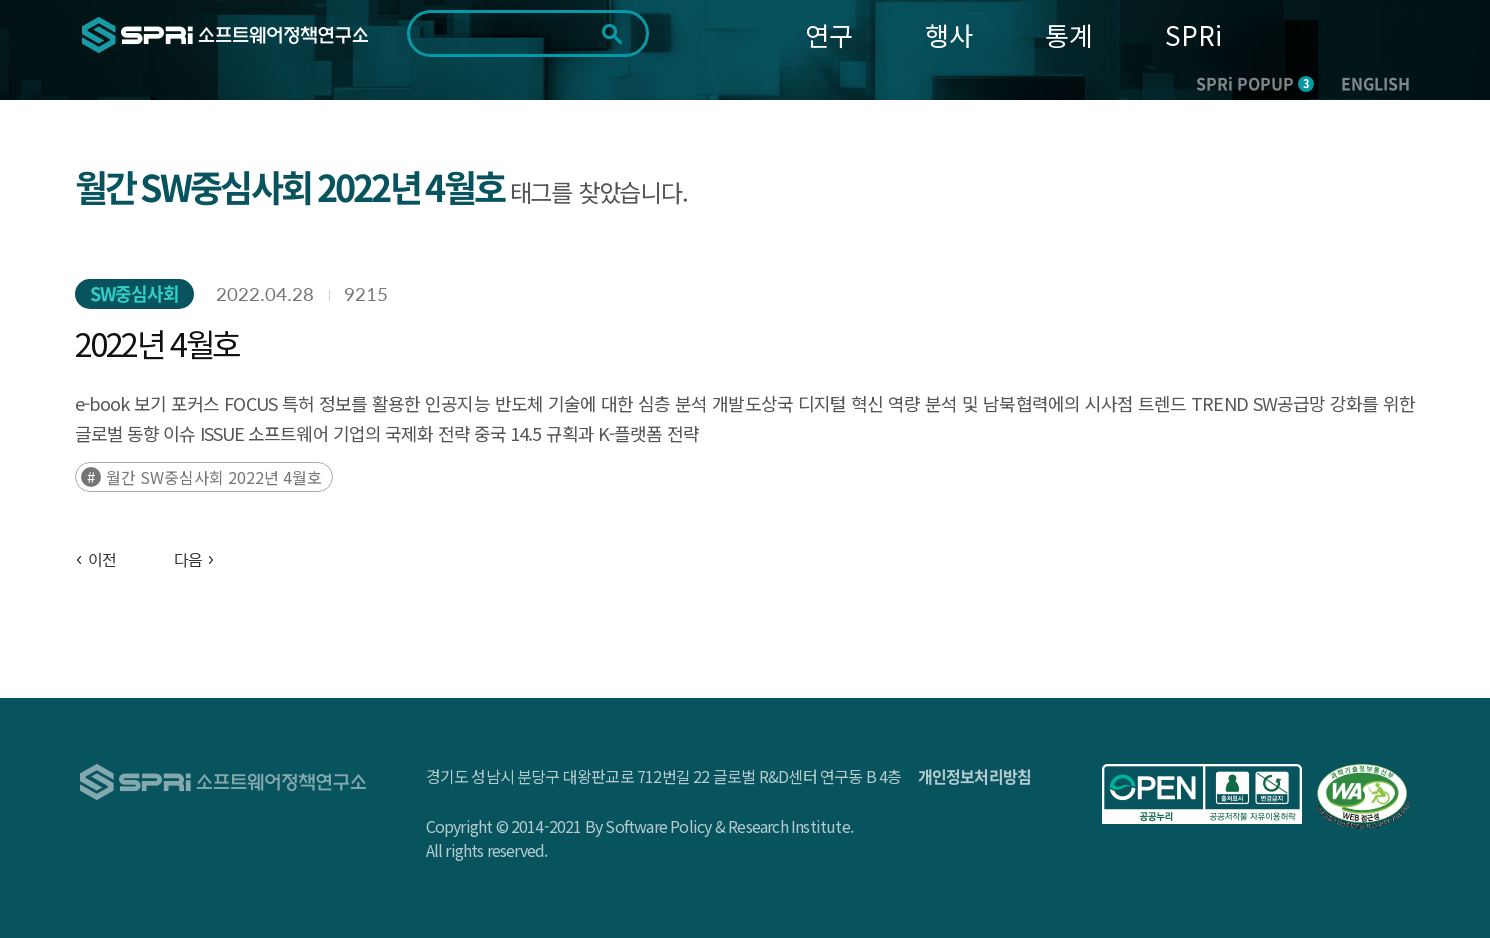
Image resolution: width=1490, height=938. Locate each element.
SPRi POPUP (1255, 83)
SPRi (1193, 34)
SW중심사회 (135, 293)
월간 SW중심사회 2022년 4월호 (214, 477)
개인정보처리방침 (975, 776)
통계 (1069, 34)
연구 (829, 34)
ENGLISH (1375, 83)
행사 (949, 34)
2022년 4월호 (157, 343)
